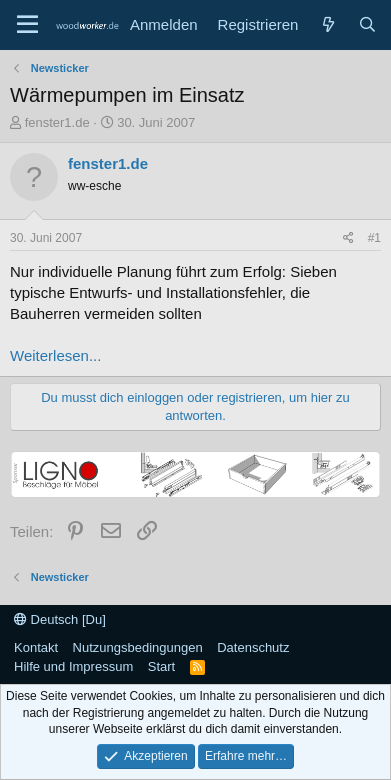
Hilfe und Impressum (73, 666)
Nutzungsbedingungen (138, 647)
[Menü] (27, 25)
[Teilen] (348, 238)
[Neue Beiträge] (327, 24)
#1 (374, 238)
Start (161, 666)
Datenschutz (253, 647)
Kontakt (36, 647)
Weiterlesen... (55, 355)
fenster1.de (57, 122)
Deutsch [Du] (60, 619)
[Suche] (367, 24)
